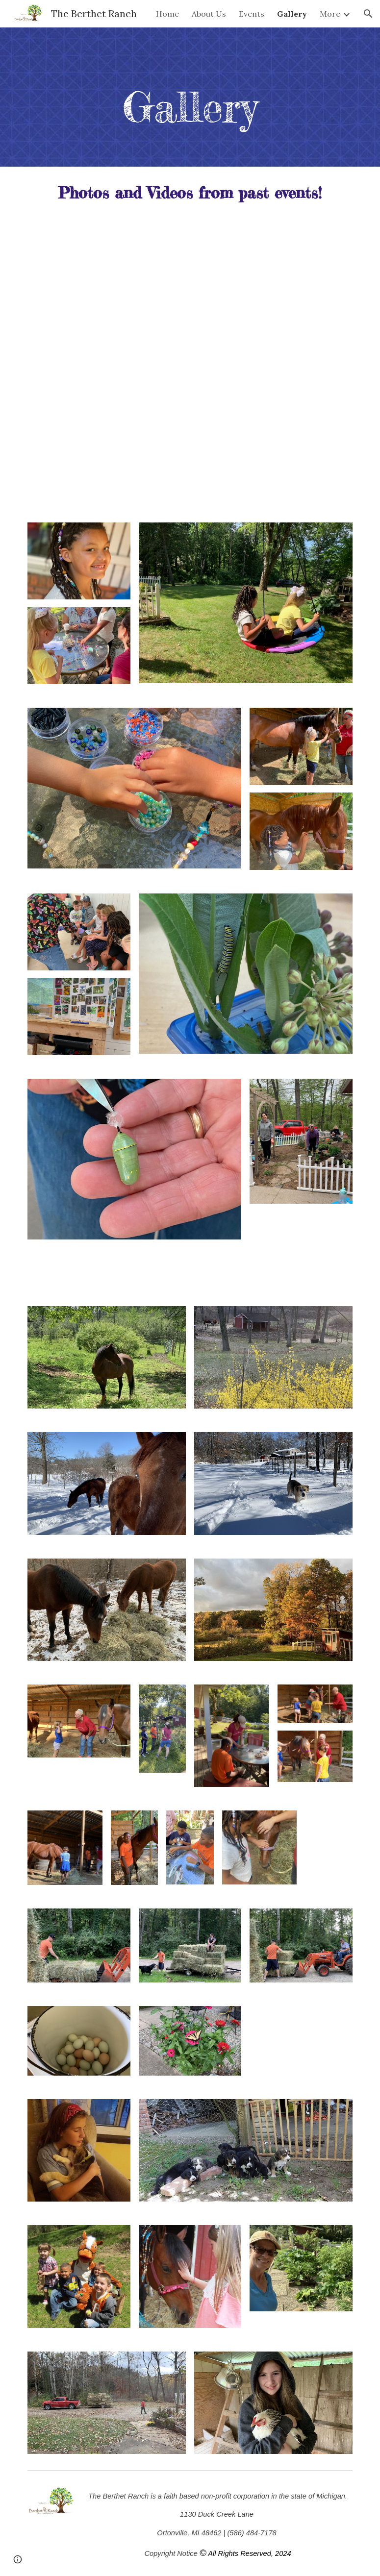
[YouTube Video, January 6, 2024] (189, 300)
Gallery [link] (292, 14)
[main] (190, 107)
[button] (368, 13)
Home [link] (167, 14)
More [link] (330, 14)
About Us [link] (209, 14)
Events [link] (251, 14)
